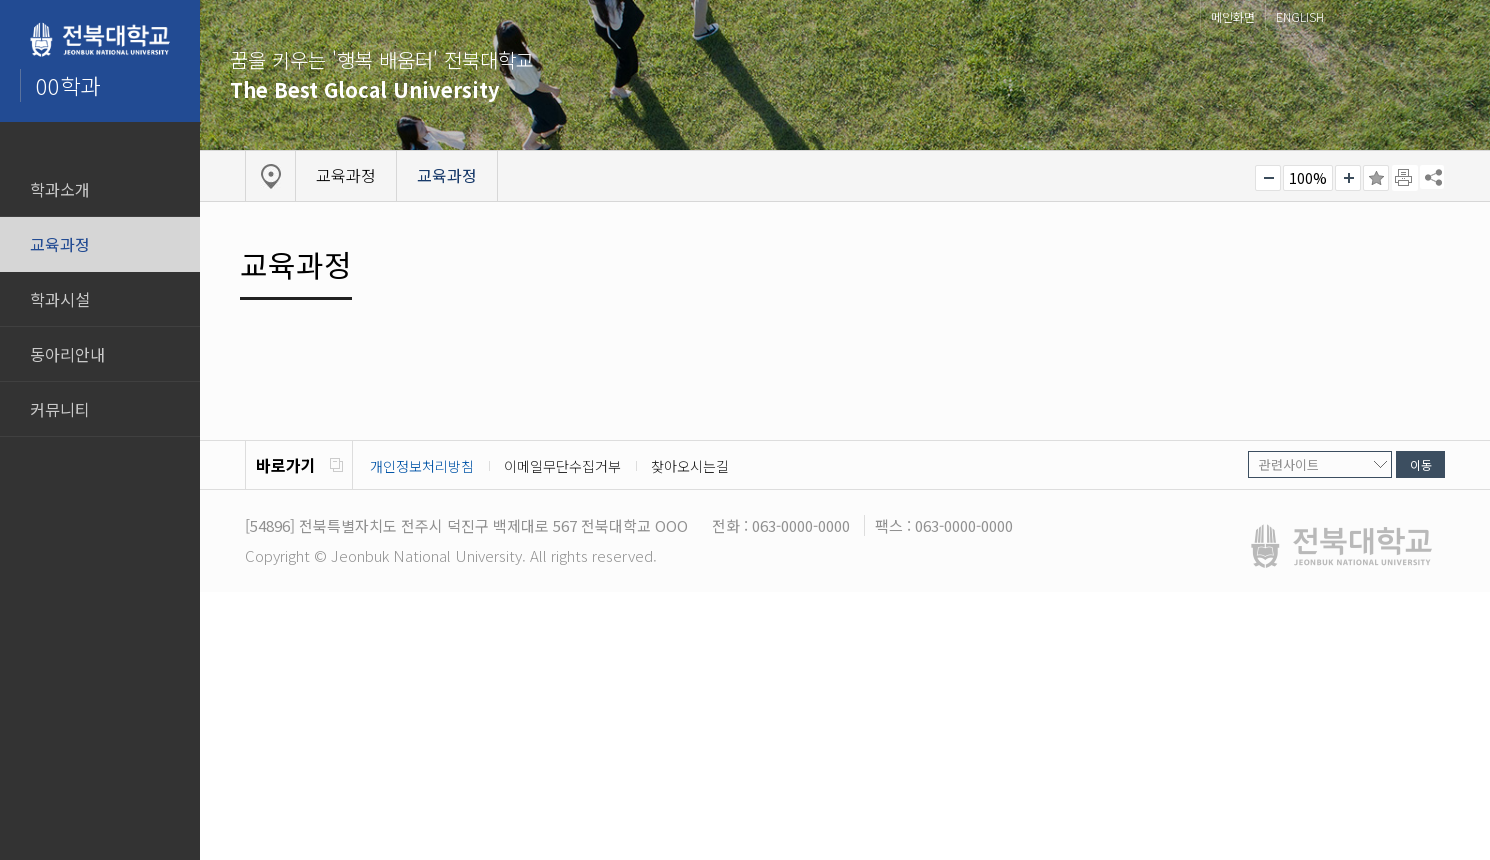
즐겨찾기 (1376, 178)
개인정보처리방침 (422, 466)
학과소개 (60, 189)
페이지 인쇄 (1405, 178)
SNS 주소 (1432, 177)
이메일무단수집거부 (562, 466)
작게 (1268, 178)
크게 (1348, 178)
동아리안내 (67, 354)
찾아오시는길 (690, 466)
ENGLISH (1300, 16)
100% (1308, 178)
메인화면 (1233, 16)
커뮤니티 (60, 409)
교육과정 (60, 244)
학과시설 (60, 299)
